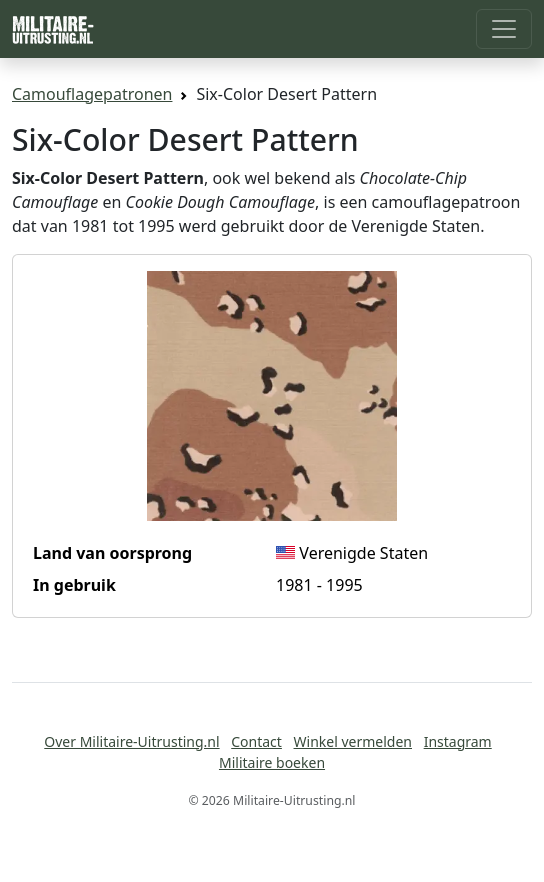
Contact (256, 741)
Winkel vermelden (353, 741)
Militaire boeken (272, 762)
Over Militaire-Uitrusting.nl (131, 741)
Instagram (458, 741)
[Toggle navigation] (504, 29)
